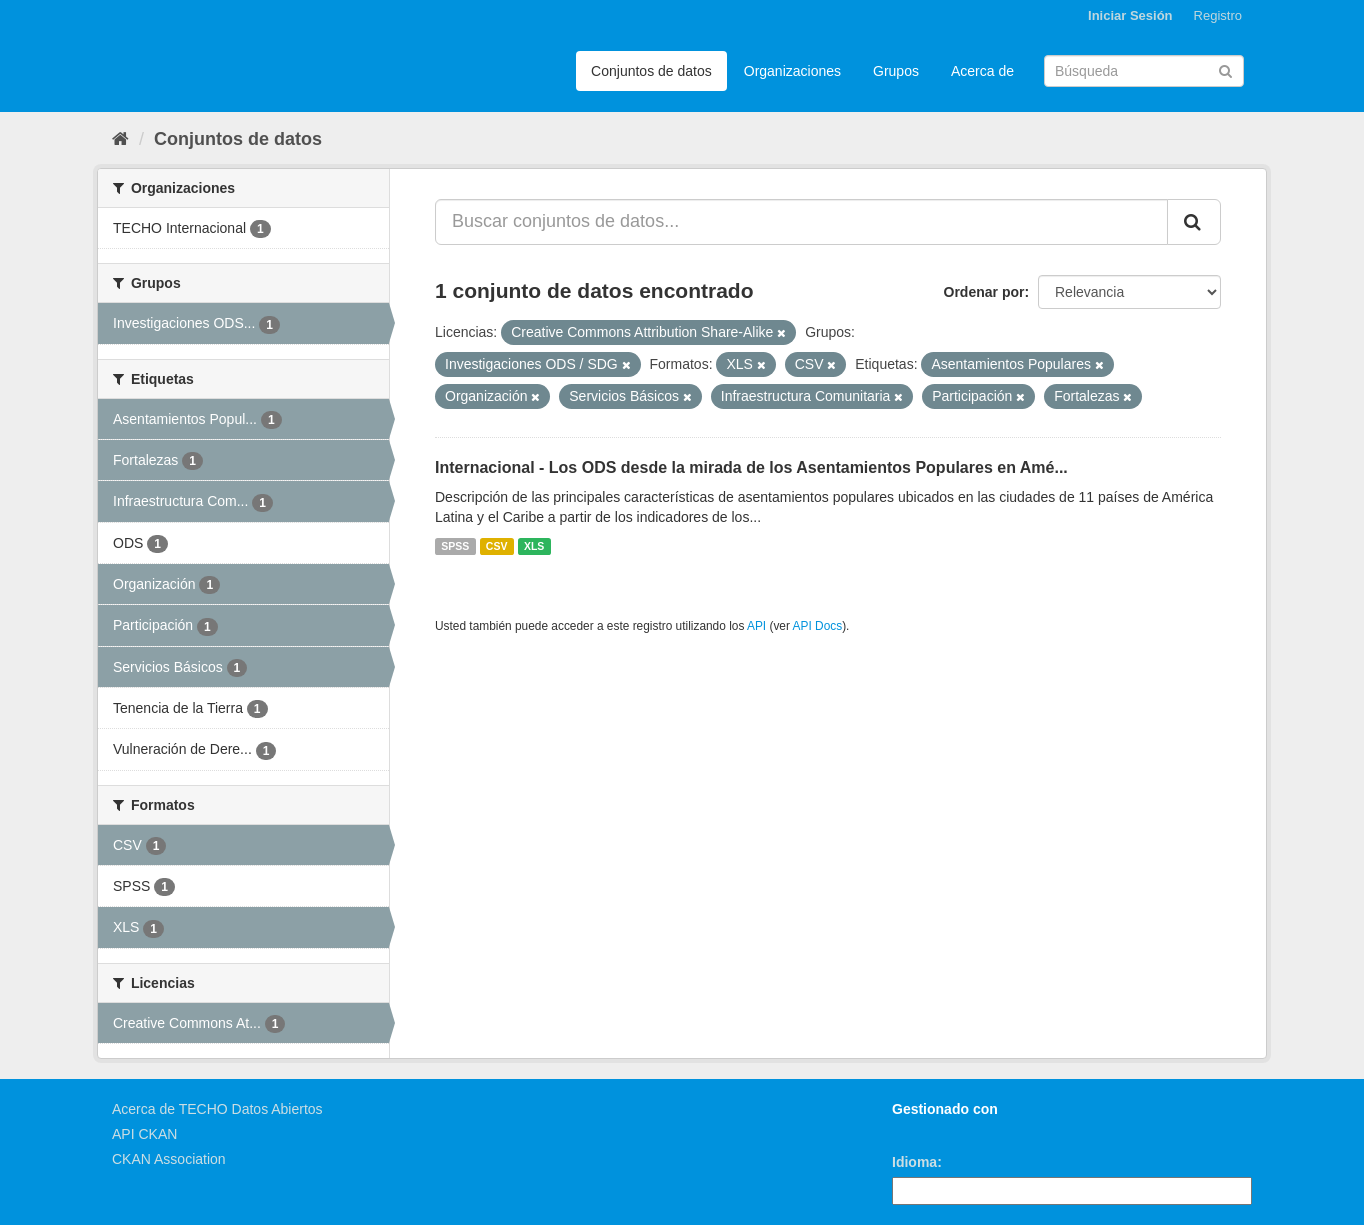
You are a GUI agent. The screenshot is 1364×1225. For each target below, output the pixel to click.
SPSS (455, 546)
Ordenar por (984, 292)
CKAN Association (169, 1159)
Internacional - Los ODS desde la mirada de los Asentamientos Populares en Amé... (751, 467)
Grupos (896, 71)
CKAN (926, 1131)
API (756, 626)
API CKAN (144, 1134)
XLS (534, 546)
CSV (497, 546)
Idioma (914, 1162)
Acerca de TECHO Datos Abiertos (217, 1109)
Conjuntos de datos (651, 71)
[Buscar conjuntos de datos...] (801, 222)
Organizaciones (792, 71)
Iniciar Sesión (1130, 15)
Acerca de (982, 71)
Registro (1218, 15)
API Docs (818, 626)
